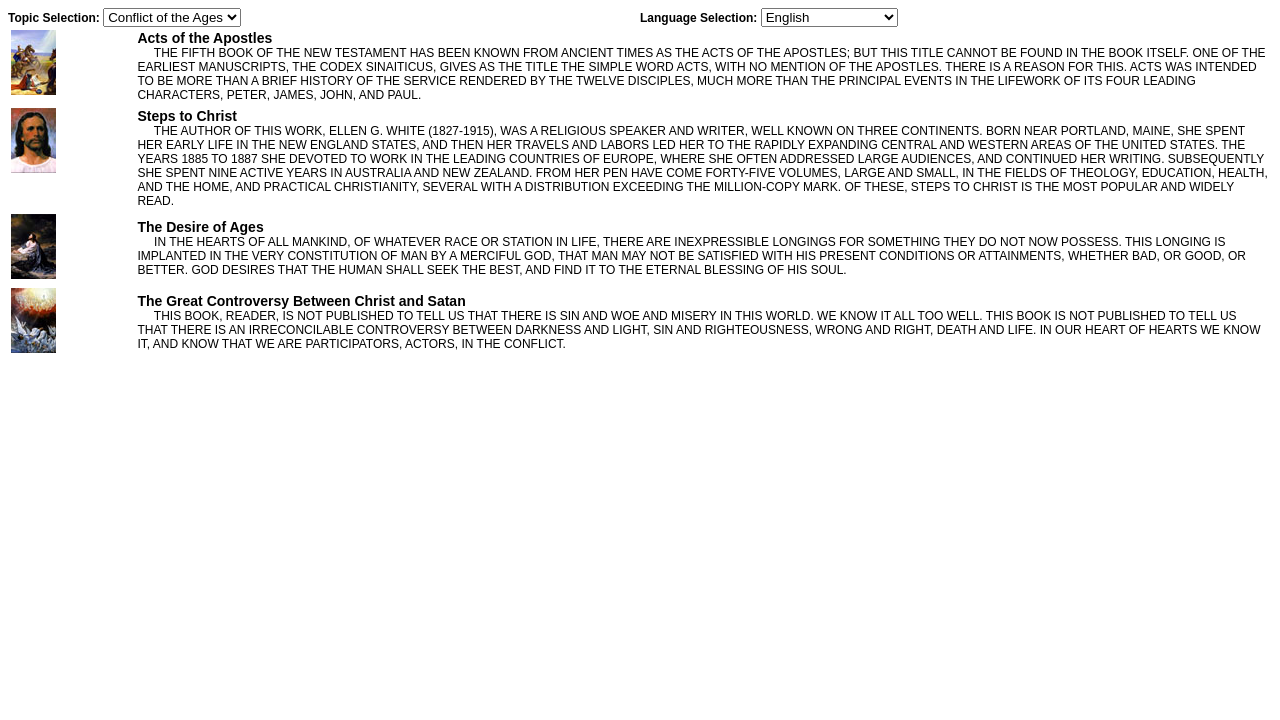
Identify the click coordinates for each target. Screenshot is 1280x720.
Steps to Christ (187, 116)
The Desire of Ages (200, 227)
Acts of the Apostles (204, 38)
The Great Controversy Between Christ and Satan (301, 301)
